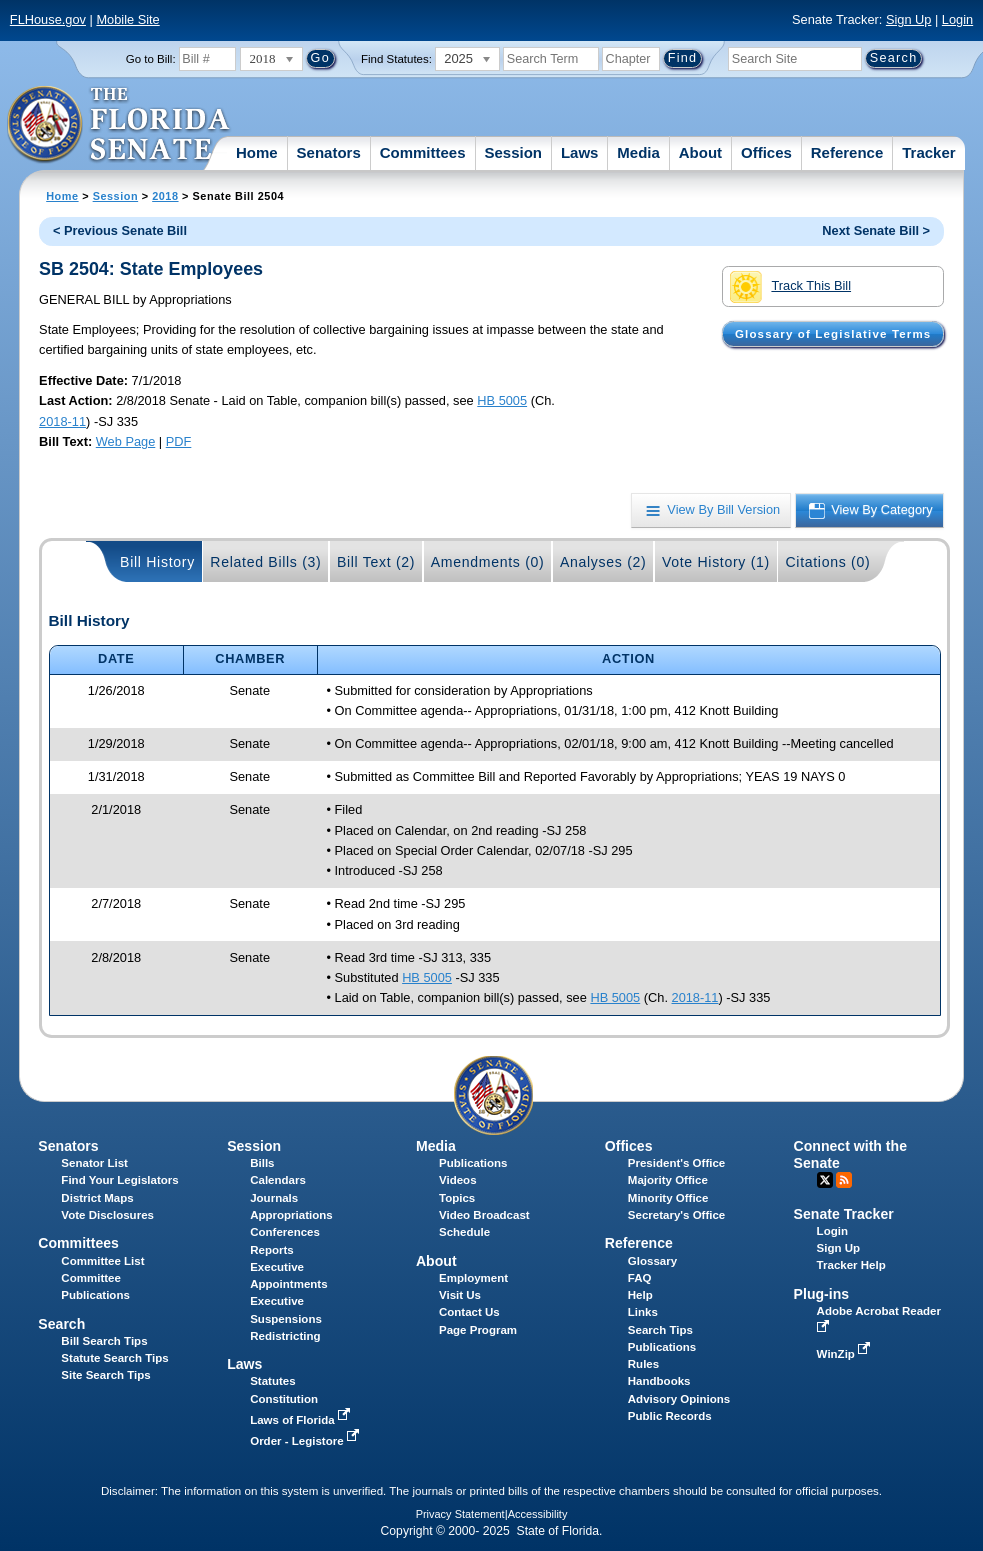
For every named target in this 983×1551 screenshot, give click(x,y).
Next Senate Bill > (876, 230)
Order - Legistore (306, 1441)
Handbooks (659, 1381)
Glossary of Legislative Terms (833, 334)
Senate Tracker (844, 1214)
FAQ (640, 1278)
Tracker (928, 152)
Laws (580, 152)
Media (638, 152)
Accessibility (538, 1514)
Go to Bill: (151, 59)
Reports (272, 1250)
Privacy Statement (460, 1514)
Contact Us (469, 1312)
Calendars (278, 1180)
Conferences (285, 1232)
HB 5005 (502, 400)
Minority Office (668, 1198)
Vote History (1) (716, 562)
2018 (165, 196)
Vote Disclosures (107, 1215)
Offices (766, 152)
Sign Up (909, 19)
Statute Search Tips (114, 1358)
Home (257, 152)
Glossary (652, 1261)
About (700, 152)
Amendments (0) (488, 562)
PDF (179, 441)
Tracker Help (851, 1265)
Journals (274, 1198)
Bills (262, 1163)
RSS (844, 1180)
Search (61, 1324)
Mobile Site (127, 19)
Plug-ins (822, 1294)
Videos (458, 1180)
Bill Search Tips (104, 1341)
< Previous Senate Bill (120, 230)
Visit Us (460, 1295)
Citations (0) (827, 562)
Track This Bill (790, 287)
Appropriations (291, 1215)
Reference (847, 152)
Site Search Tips (105, 1375)
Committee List (102, 1261)
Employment (473, 1278)
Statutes (272, 1381)
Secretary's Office (676, 1215)
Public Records (670, 1416)
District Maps (97, 1198)
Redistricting (285, 1336)
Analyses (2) (603, 562)
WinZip (845, 1354)
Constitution (284, 1399)
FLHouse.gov (48, 19)
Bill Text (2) (376, 562)
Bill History (157, 562)
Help (640, 1295)
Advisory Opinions (679, 1399)
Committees (423, 152)
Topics (457, 1198)
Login (957, 19)
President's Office (676, 1163)
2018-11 (62, 421)
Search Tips (660, 1330)
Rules (643, 1364)
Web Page (126, 441)
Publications (473, 1163)
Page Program (478, 1330)
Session (513, 152)
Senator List (94, 1163)
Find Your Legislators (119, 1180)
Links (643, 1312)
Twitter (825, 1180)
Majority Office (668, 1180)
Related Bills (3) (265, 562)
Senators (329, 152)
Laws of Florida (302, 1420)
